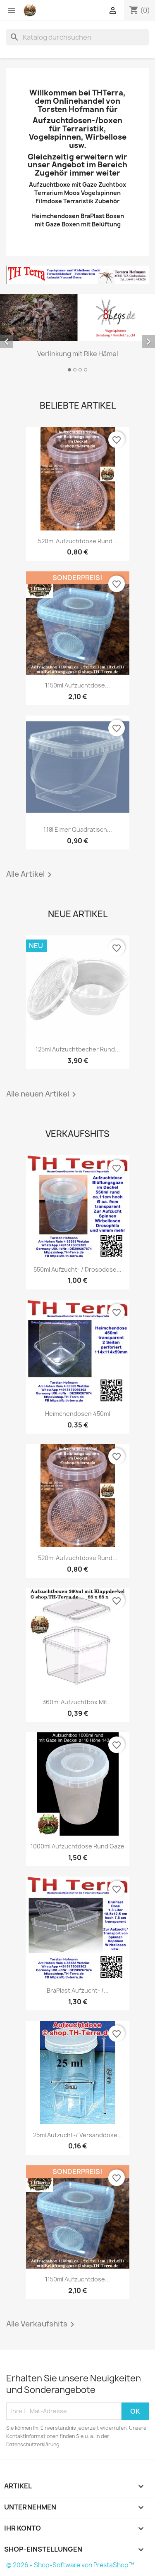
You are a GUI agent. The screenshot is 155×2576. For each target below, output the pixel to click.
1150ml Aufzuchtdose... (77, 685)
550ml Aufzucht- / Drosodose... (77, 1269)
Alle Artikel (30, 875)
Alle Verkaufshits (41, 2324)
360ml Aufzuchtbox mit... (77, 1702)
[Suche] (77, 37)
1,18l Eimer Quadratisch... (77, 829)
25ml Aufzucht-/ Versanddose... (77, 2135)
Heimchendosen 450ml (77, 1414)
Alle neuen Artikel (42, 1094)
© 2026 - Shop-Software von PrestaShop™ (70, 2565)
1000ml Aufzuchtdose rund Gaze (77, 1846)
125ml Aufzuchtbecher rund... (78, 1049)
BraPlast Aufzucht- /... (78, 1990)
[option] (77, 334)
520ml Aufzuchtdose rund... (77, 541)
